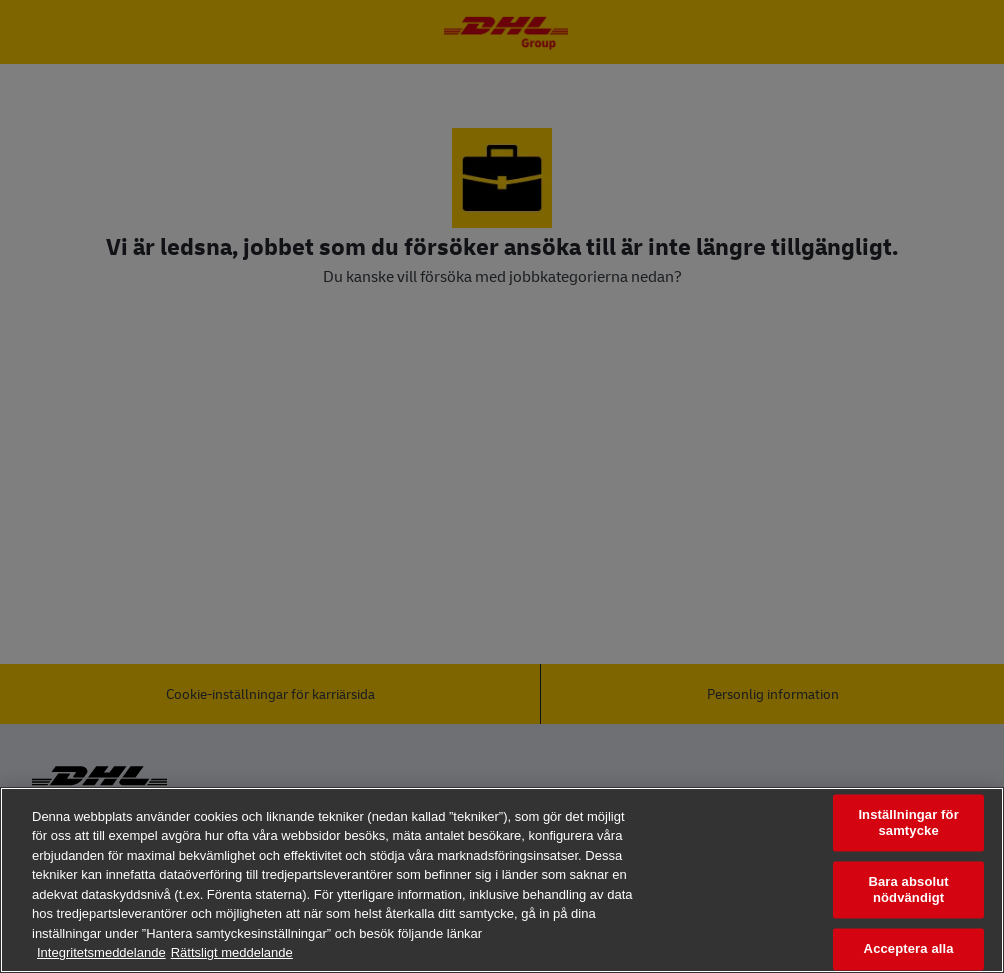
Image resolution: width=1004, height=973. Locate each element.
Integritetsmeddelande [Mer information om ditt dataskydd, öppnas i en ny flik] (101, 952)
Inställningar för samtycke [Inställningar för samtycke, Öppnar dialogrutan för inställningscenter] (908, 822)
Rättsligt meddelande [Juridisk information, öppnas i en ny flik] (232, 952)
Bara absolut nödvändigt (908, 890)
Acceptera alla (909, 949)
